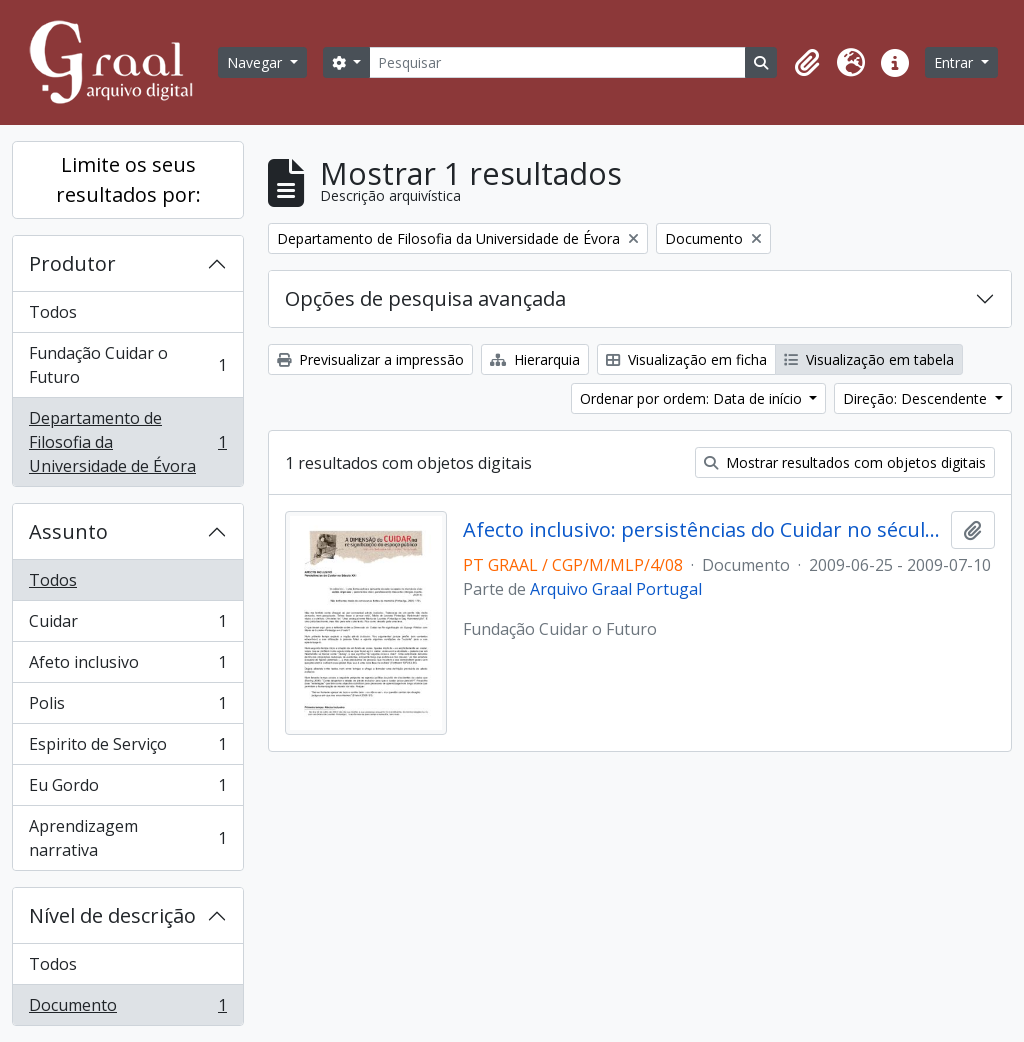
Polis (127, 707)
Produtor (72, 263)
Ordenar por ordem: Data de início (693, 398)
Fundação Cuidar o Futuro (127, 365)
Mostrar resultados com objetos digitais (845, 462)
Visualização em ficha (686, 359)
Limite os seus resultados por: (128, 179)
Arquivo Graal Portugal (616, 589)
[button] (807, 63)
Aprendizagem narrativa (127, 838)
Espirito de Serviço (127, 748)
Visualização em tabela (869, 359)
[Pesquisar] (557, 62)
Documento (127, 1009)
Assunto (68, 531)
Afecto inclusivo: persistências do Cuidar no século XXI (703, 530)
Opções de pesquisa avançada (425, 298)
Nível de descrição (112, 915)
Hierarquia (535, 359)
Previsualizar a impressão (370, 359)
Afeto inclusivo (127, 666)
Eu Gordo (127, 789)
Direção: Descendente (917, 398)
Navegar (256, 62)
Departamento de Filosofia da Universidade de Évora (127, 442)
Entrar (955, 62)
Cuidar (127, 625)
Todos (53, 312)
